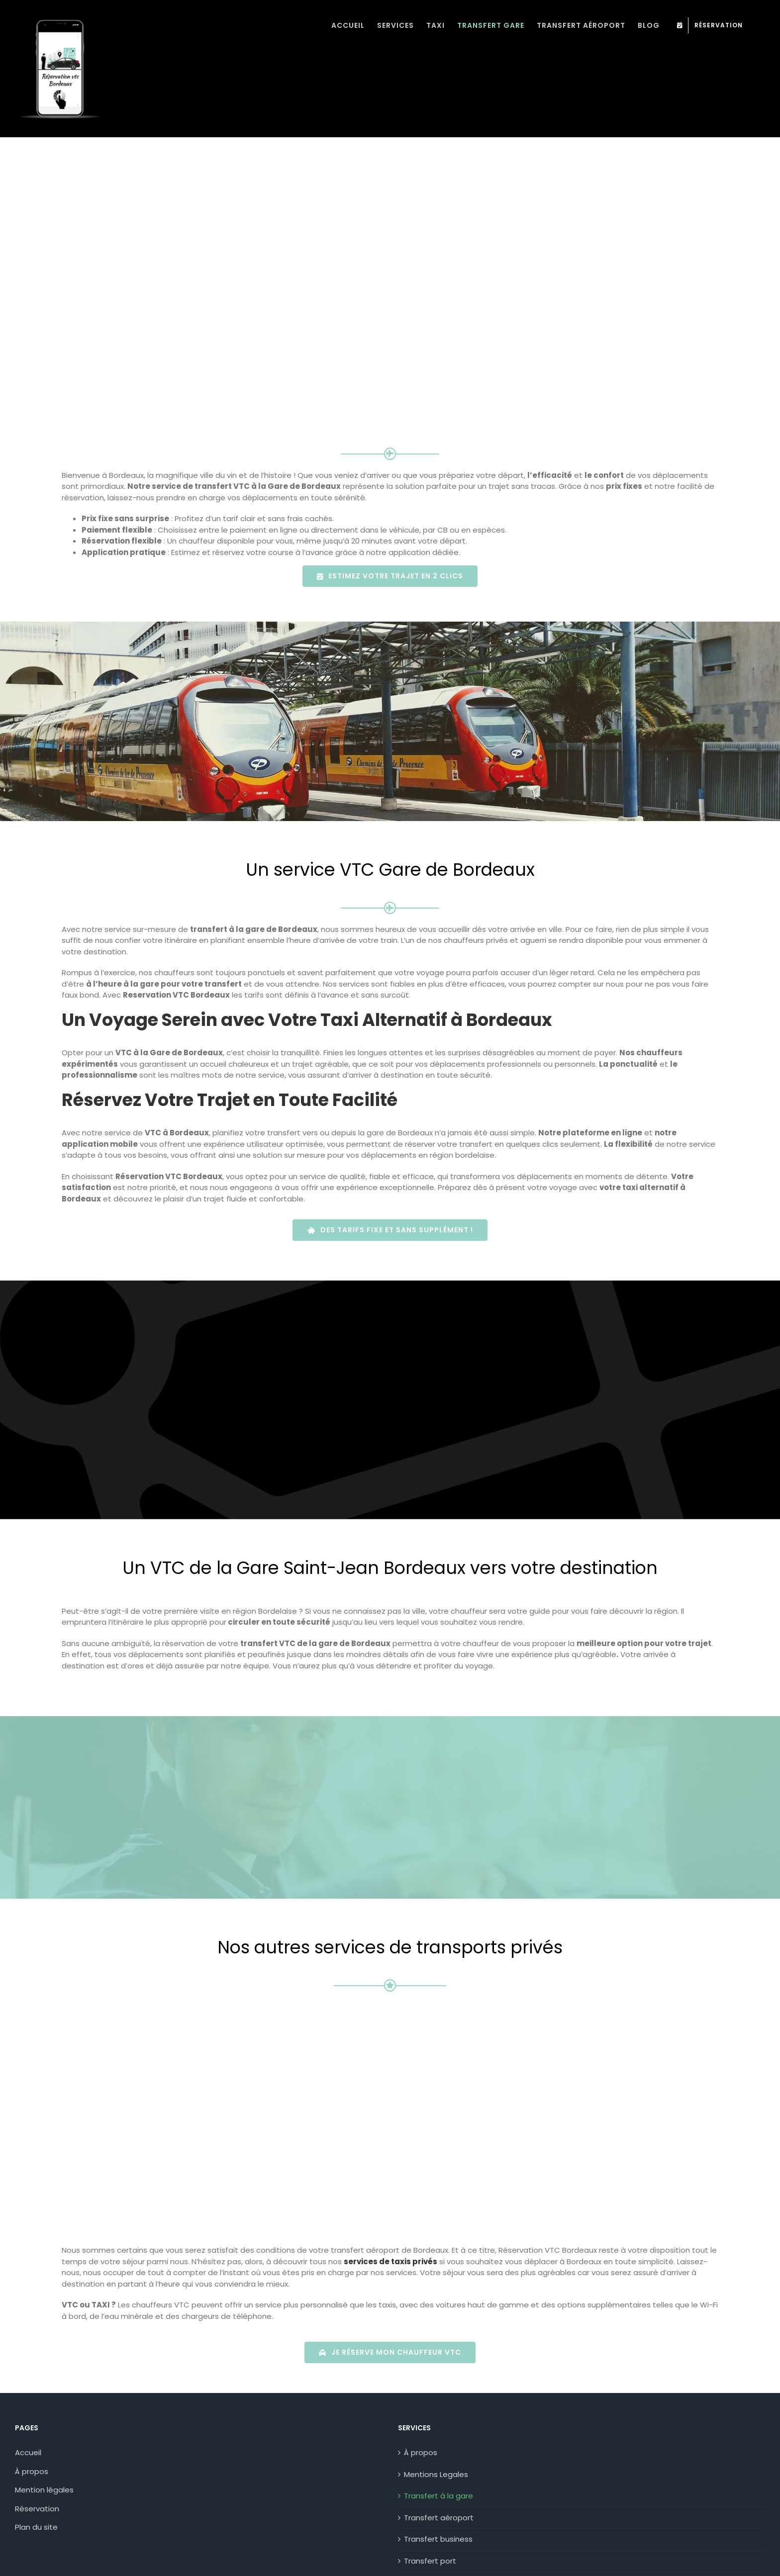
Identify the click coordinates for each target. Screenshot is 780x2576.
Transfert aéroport (439, 2456)
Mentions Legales (436, 2412)
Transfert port (430, 2499)
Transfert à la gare (438, 2434)
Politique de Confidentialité (65, 2562)
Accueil (28, 2391)
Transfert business (438, 2478)
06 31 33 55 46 (424, 2562)
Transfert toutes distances (454, 2521)
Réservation (37, 2447)
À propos (31, 2409)
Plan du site (36, 2466)
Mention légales (44, 2428)
